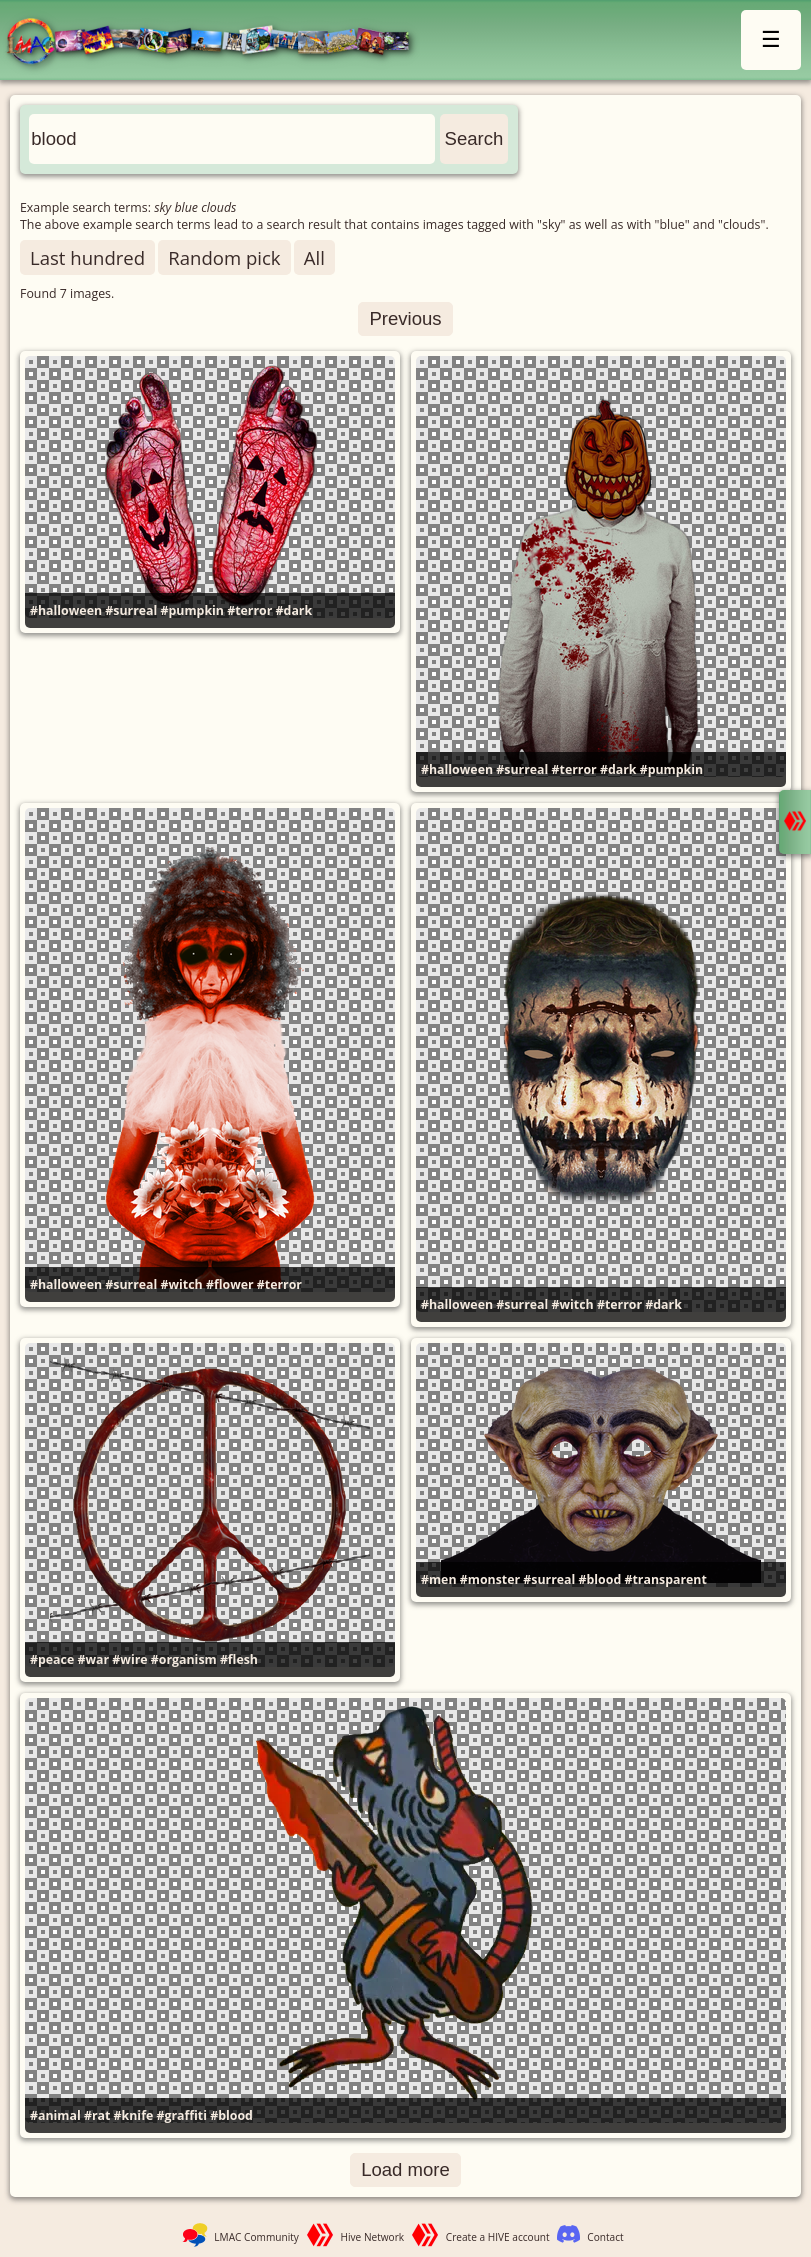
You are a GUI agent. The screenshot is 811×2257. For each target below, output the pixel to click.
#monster (490, 1579)
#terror (249, 610)
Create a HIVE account (498, 2237)
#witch (182, 1284)
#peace (52, 1659)
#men (439, 1579)
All (314, 257)
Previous (405, 318)
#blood (600, 1579)
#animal (55, 2115)
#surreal (131, 610)
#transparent (665, 1579)
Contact (605, 2237)
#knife (134, 2115)
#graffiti (181, 2115)
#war (93, 1659)
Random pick (224, 257)
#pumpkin (192, 610)
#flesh (239, 1659)
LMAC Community (256, 2237)
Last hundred (87, 257)
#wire (129, 1659)
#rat (97, 2115)
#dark (294, 610)
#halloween (66, 610)
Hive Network (373, 2237)
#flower (230, 1284)
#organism (184, 1659)
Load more (405, 2169)
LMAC (217, 42)
